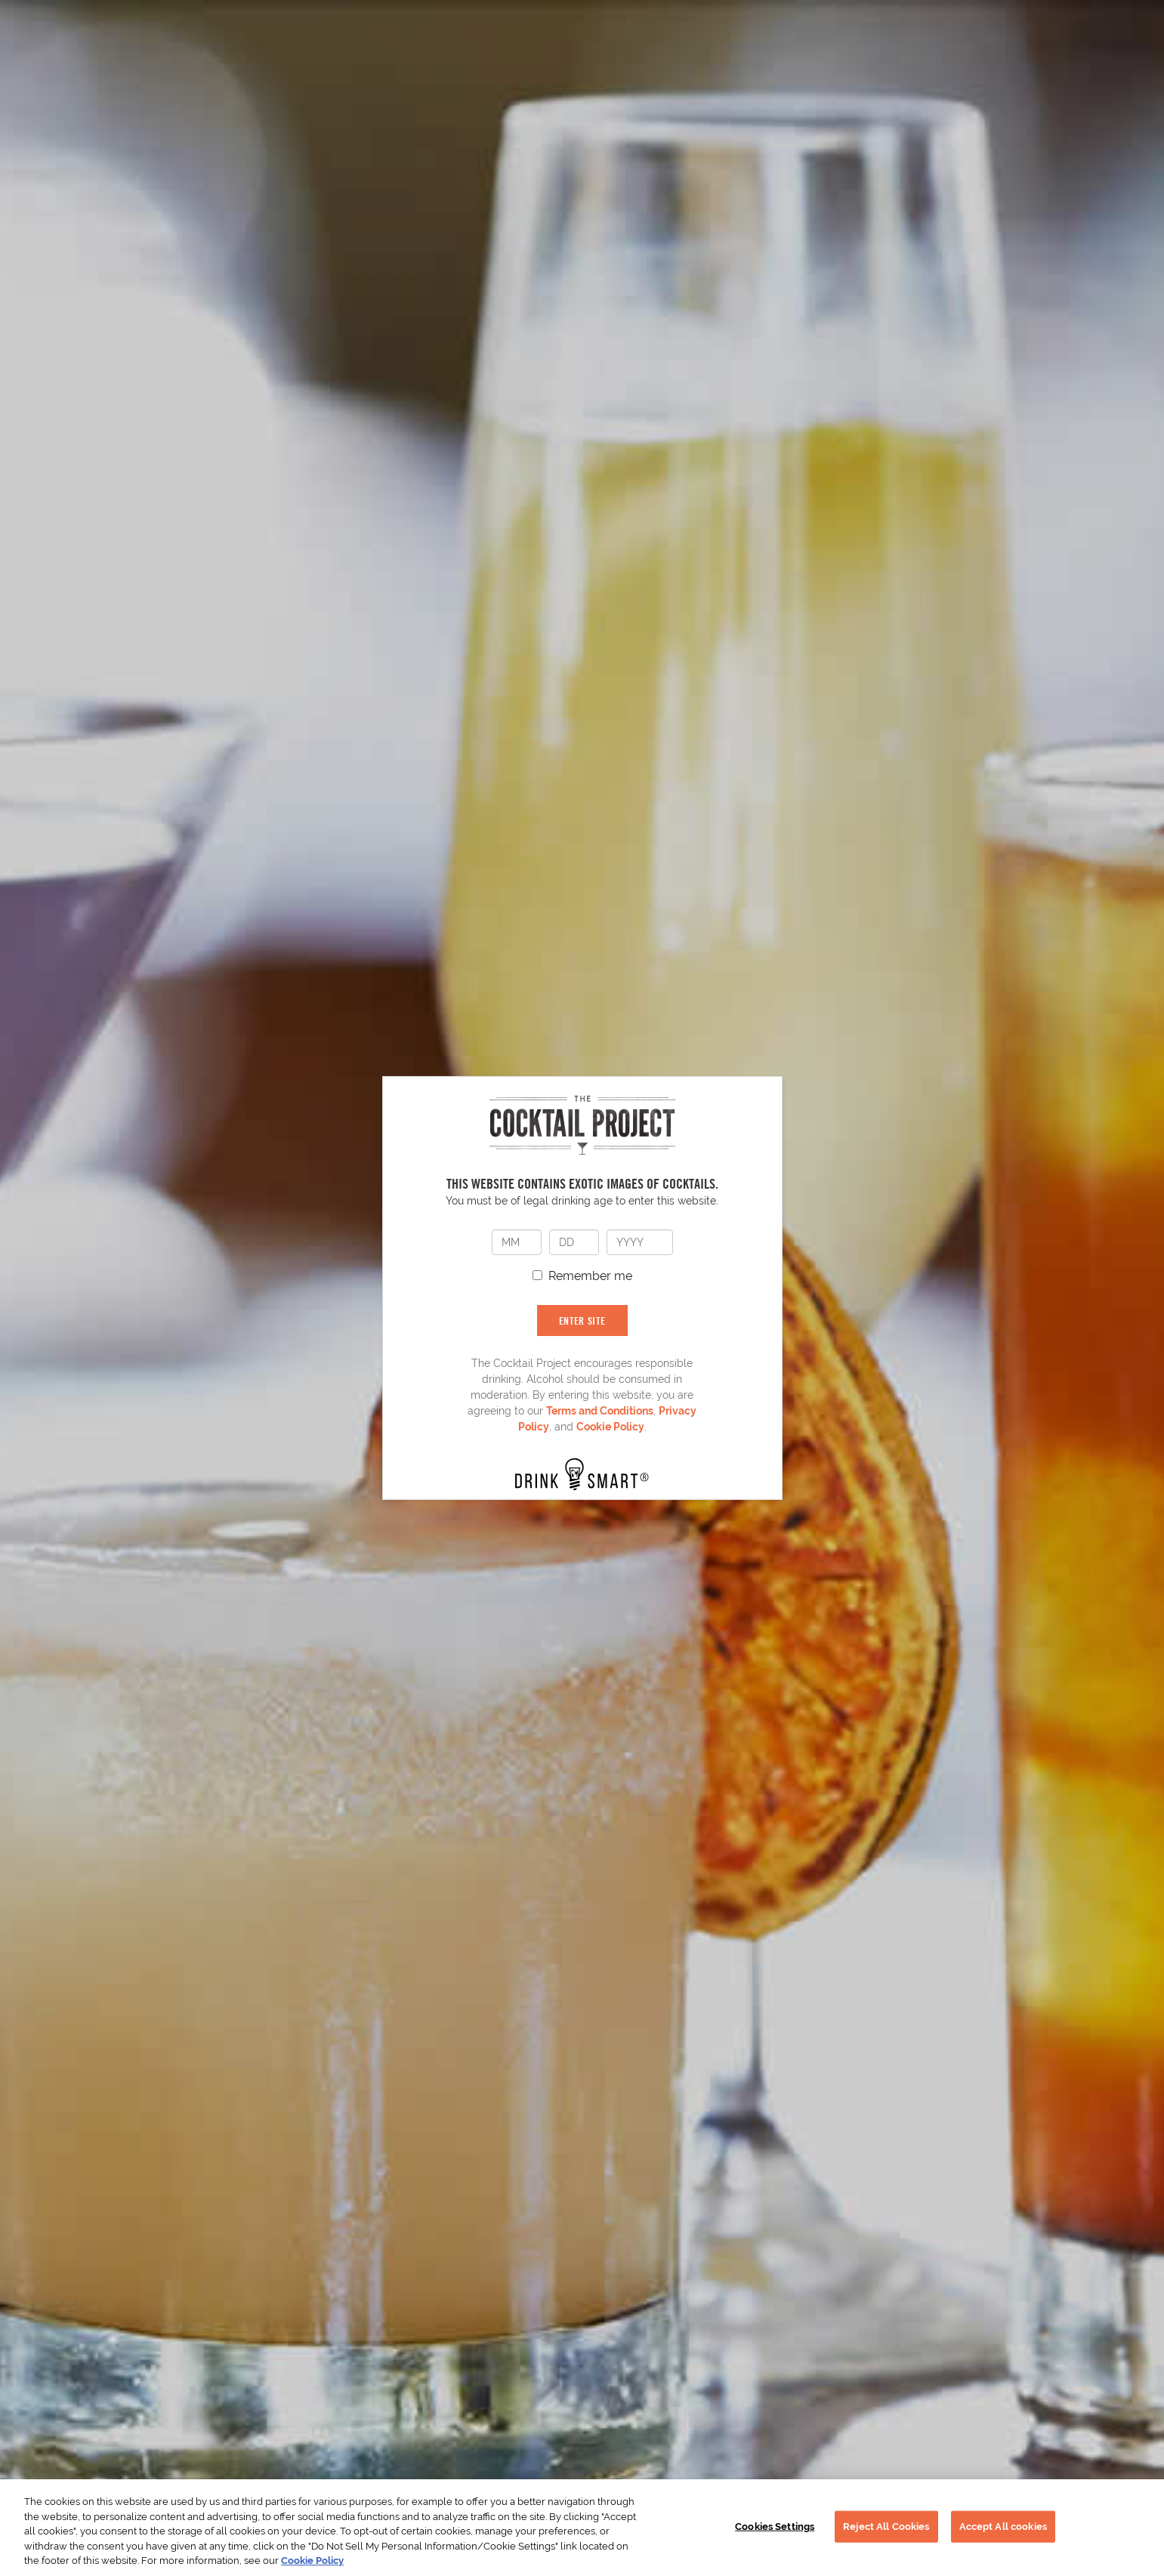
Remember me (590, 1276)
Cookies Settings (774, 2526)
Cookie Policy (610, 1427)
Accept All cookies (1003, 2526)
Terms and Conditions (599, 1411)
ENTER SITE (582, 1320)
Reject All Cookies (886, 2526)
